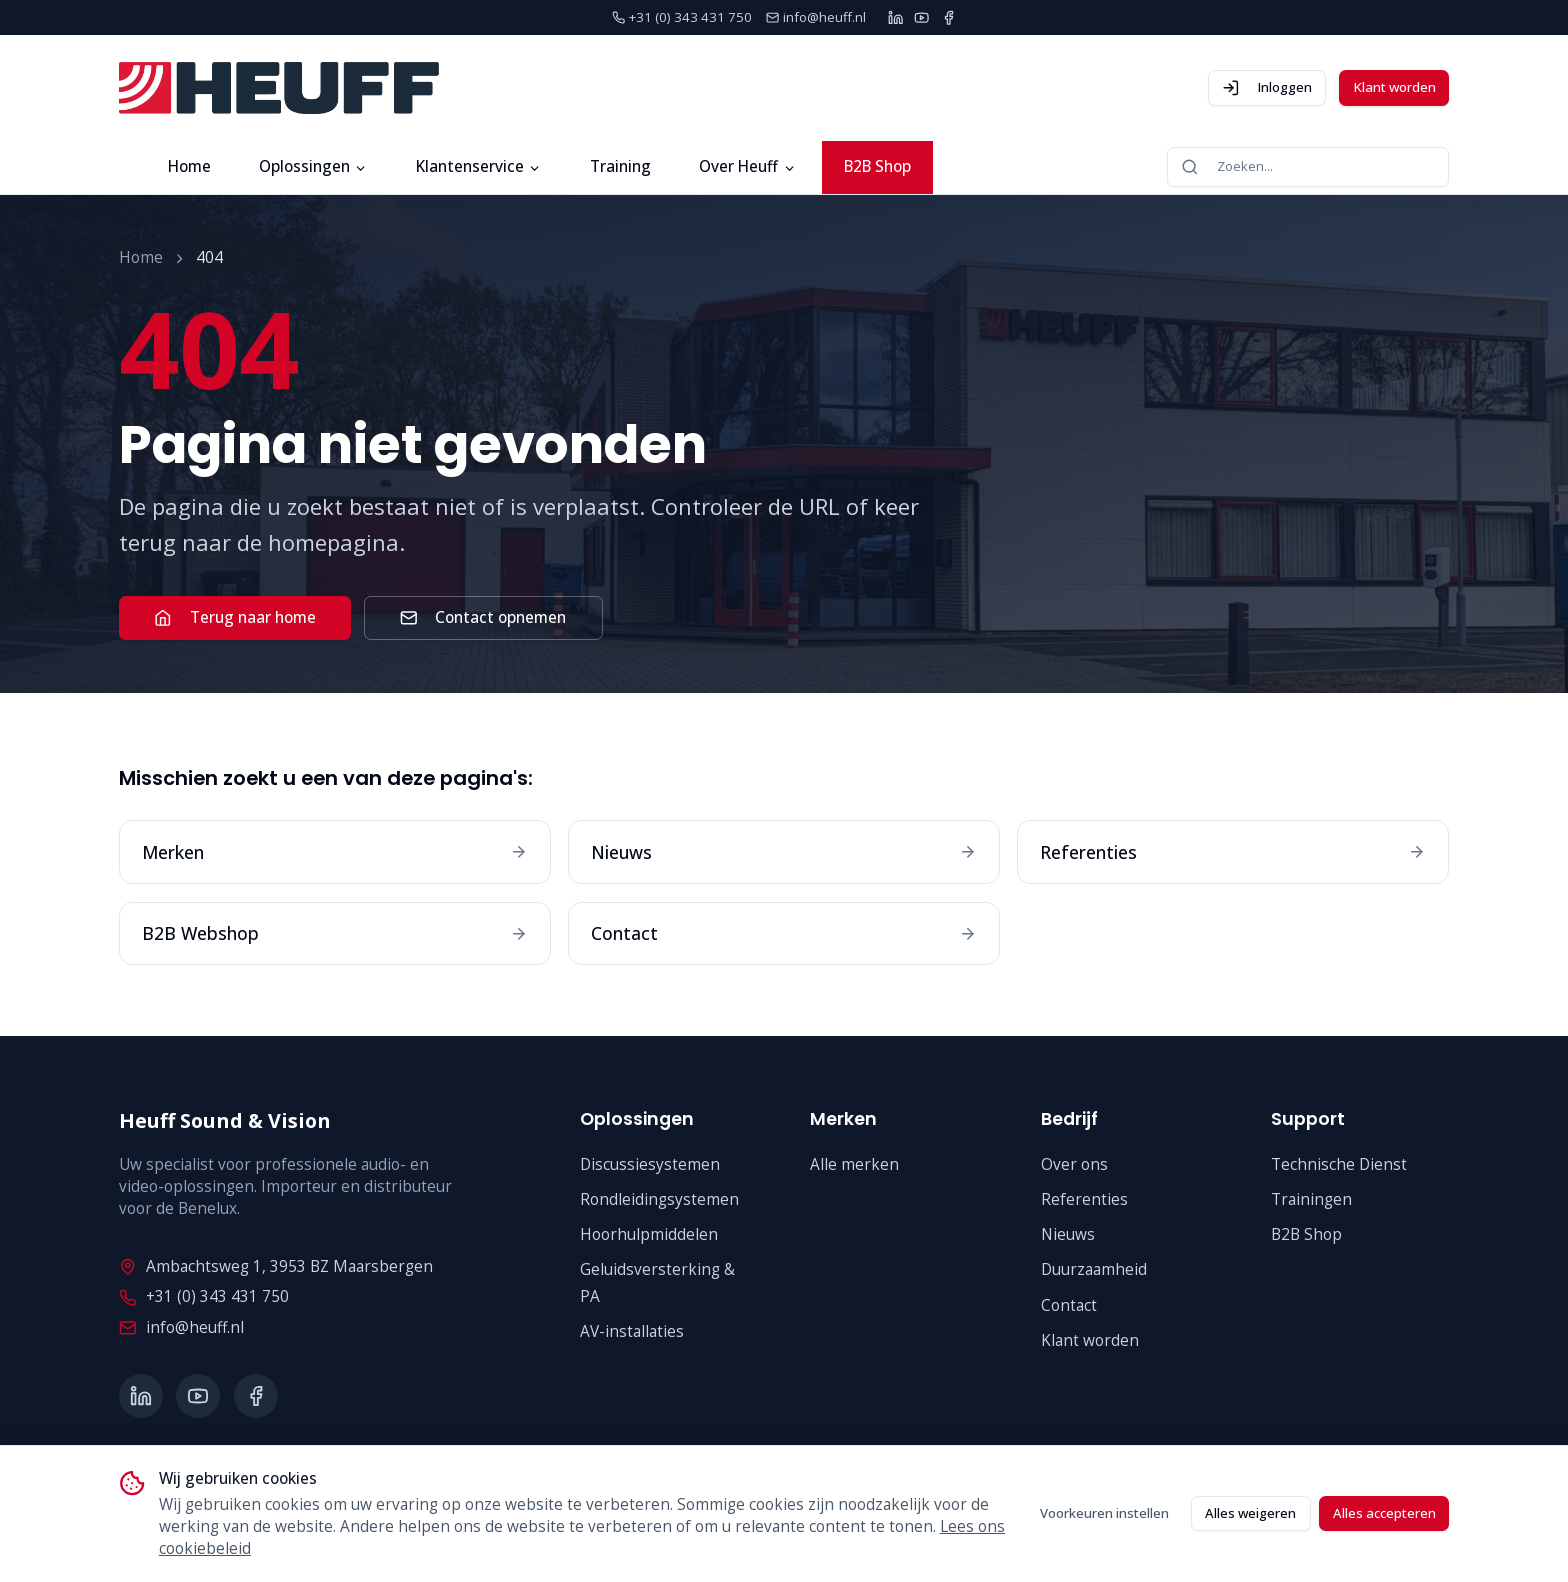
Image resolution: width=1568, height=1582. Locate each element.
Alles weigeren (1250, 1513)
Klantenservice (479, 166)
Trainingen (1311, 1199)
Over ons (1074, 1164)
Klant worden (1394, 87)
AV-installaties (632, 1331)
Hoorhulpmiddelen (649, 1234)
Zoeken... (1226, 166)
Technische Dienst (1339, 1164)
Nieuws (1068, 1234)
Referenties (1084, 1199)
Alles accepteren (1384, 1513)
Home (189, 166)
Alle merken (854, 1164)
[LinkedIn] (895, 17)
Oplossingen (313, 166)
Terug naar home (234, 617)
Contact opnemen (483, 617)
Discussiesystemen (650, 1164)
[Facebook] (948, 17)
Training (620, 166)
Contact (1069, 1305)
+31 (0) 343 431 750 (203, 1296)
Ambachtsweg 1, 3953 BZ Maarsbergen (275, 1266)
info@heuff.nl (181, 1327)
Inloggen (1267, 87)
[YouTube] (921, 17)
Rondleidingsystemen (659, 1199)
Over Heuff (747, 166)
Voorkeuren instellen (1104, 1513)
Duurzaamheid (1094, 1269)
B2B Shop (877, 166)
